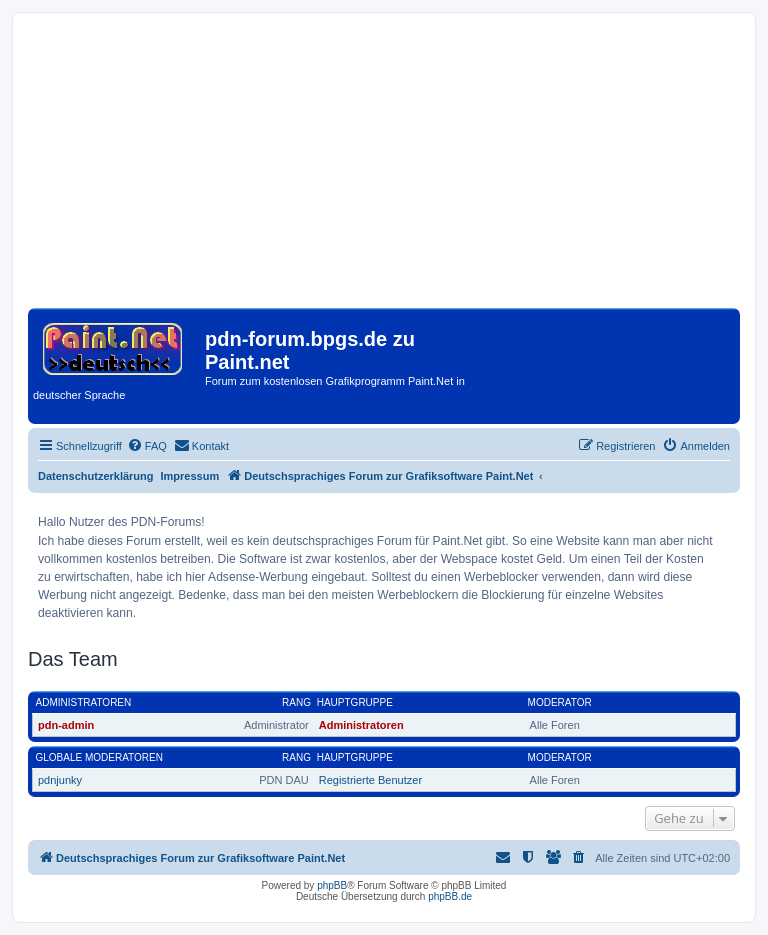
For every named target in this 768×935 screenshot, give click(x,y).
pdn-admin (66, 725)
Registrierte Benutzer (370, 780)
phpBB (332, 885)
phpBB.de (450, 896)
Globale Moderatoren (99, 757)
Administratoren (84, 702)
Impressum (190, 476)
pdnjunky (60, 780)
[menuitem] (147, 446)
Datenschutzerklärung (96, 476)
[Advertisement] (384, 168)
